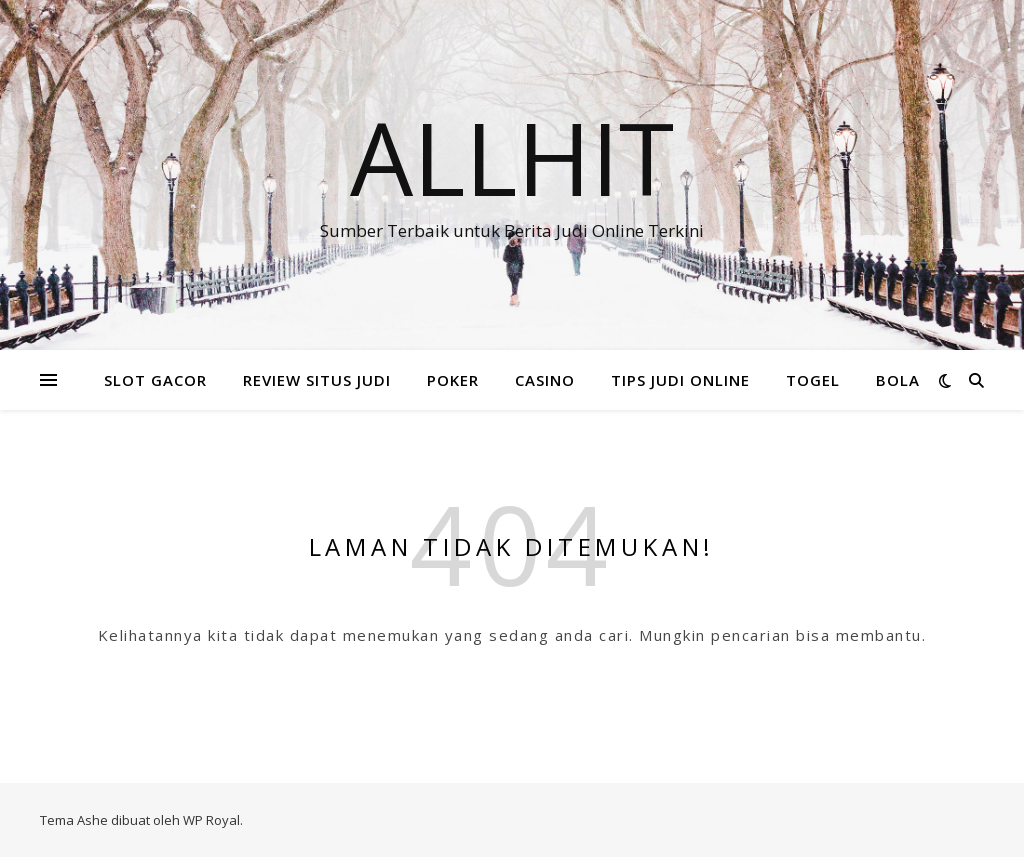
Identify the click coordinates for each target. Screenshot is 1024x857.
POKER (453, 380)
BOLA (898, 380)
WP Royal (211, 820)
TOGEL (813, 380)
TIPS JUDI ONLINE (680, 380)
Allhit (512, 157)
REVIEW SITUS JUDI (317, 380)
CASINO (545, 380)
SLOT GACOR (155, 380)
